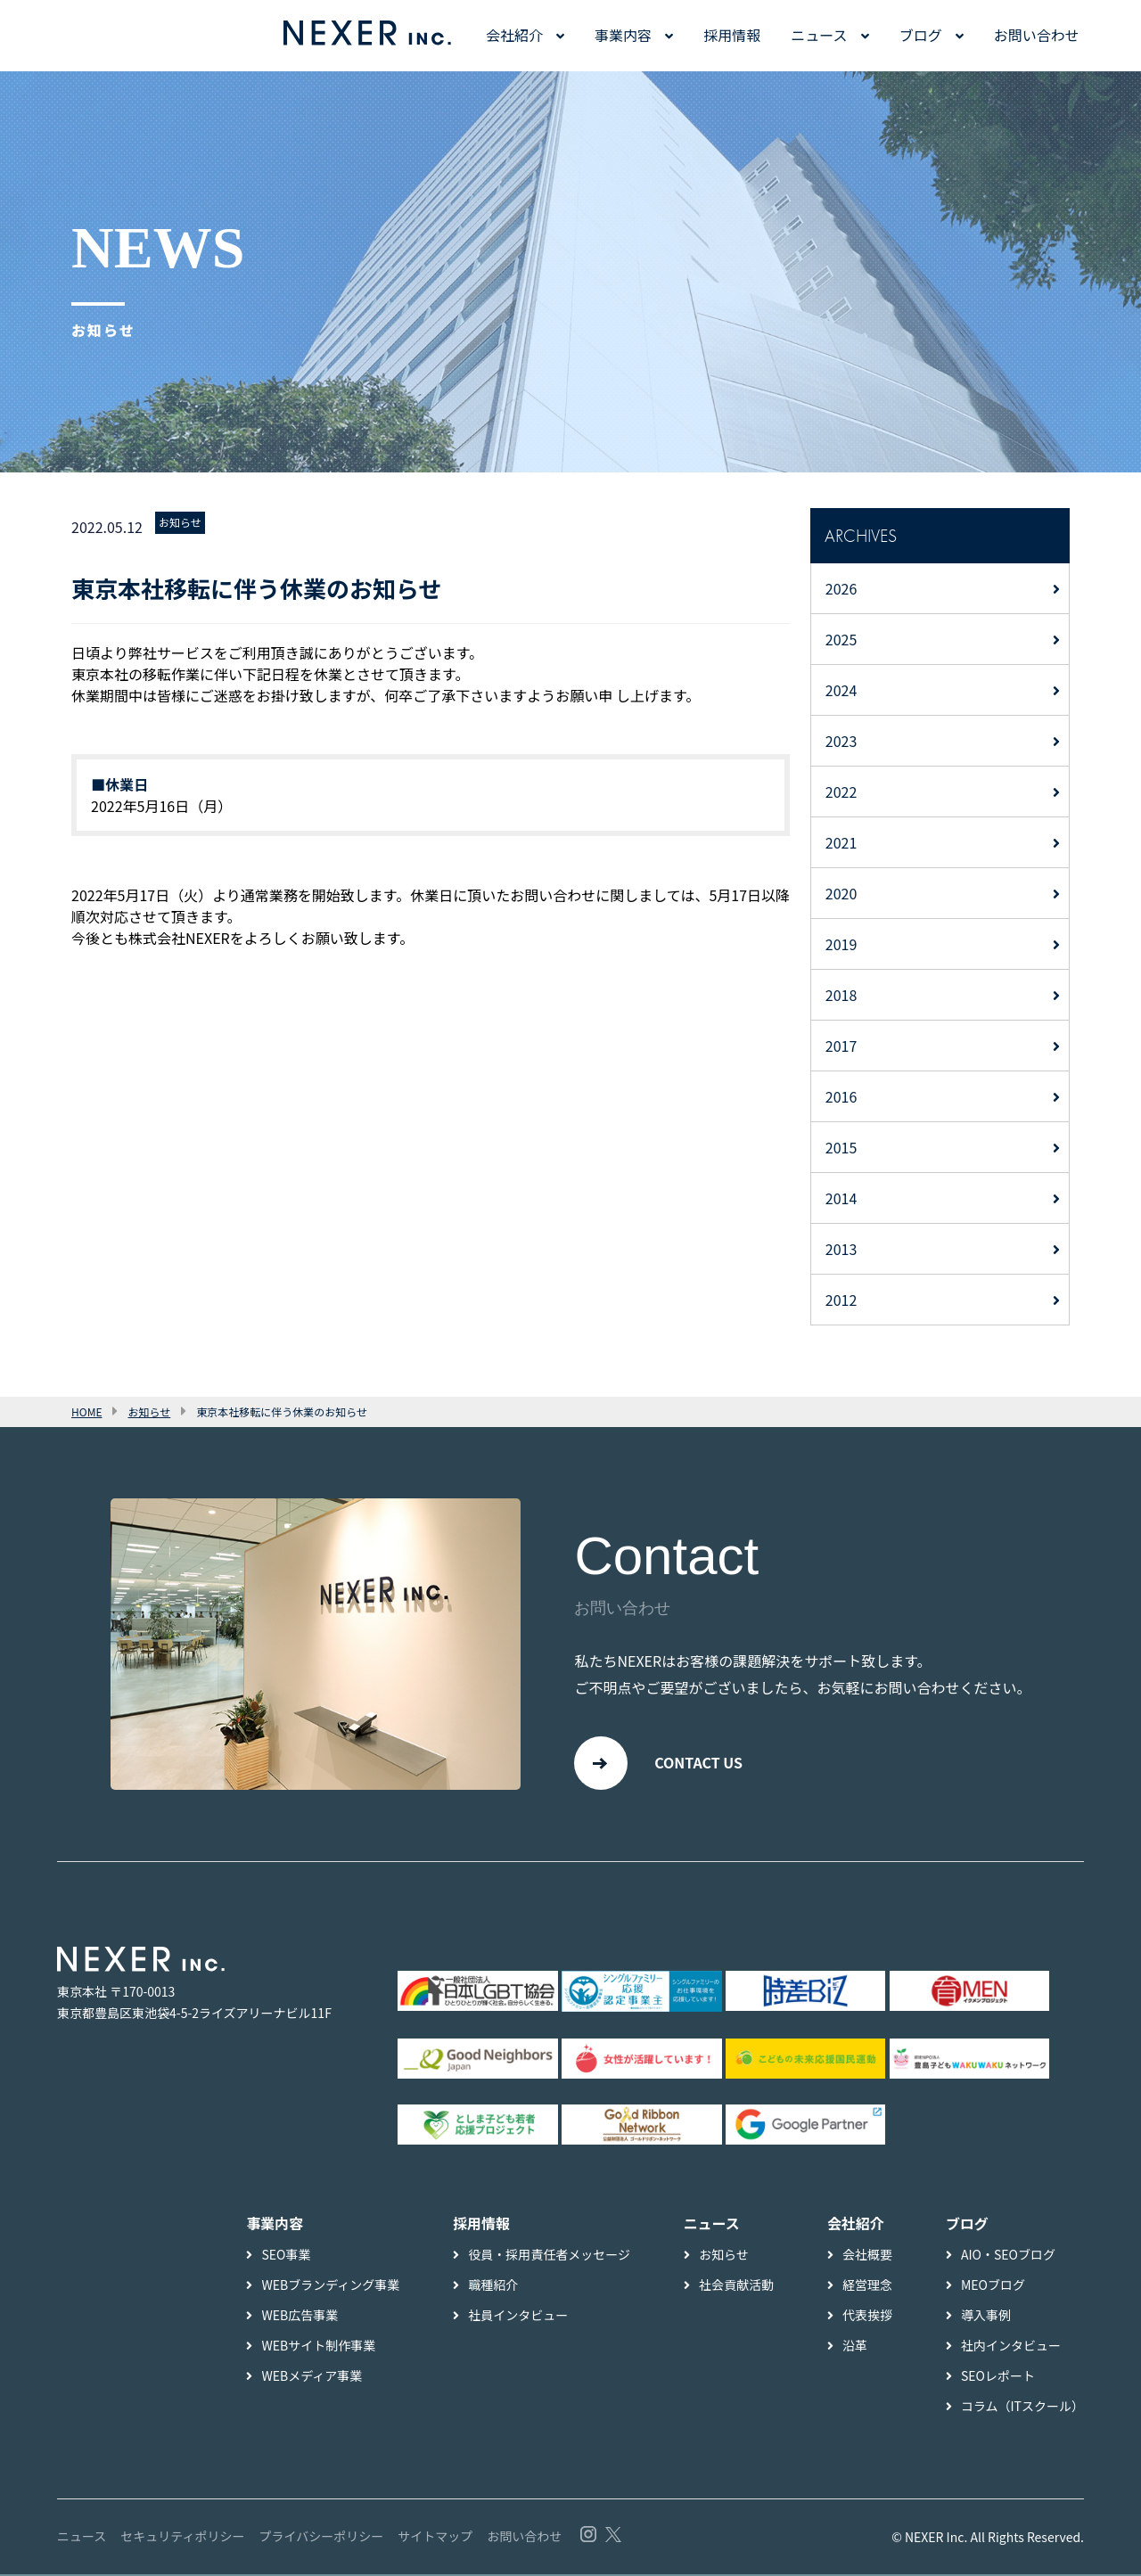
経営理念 (867, 2286)
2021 (841, 842)
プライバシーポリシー (321, 2538)
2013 (841, 1248)
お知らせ (180, 521)
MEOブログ (993, 2286)
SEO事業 (285, 2256)
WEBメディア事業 (311, 2377)
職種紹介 (493, 2286)
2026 (841, 588)
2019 (841, 944)
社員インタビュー (518, 2317)
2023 (841, 740)
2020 (841, 893)
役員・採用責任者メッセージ (549, 2256)
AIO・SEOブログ (1008, 2256)
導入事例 (986, 2317)
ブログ (920, 34)
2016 (841, 1096)
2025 (841, 639)
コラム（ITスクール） (1022, 2407)
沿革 (854, 2347)
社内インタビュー (1011, 2347)
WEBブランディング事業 (330, 2286)
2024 (841, 690)
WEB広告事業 (299, 2317)
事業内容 (623, 34)
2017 (841, 1045)
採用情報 (731, 34)
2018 (841, 994)
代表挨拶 (867, 2317)
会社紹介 (514, 34)
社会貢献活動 (736, 2286)
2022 (841, 791)
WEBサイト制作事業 (318, 2347)
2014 (841, 1198)
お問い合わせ (1036, 34)
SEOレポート (998, 2377)
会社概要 (867, 2256)
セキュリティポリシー (182, 2538)
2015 (841, 1147)
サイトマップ (435, 2538)
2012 (841, 1299)
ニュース (819, 34)
